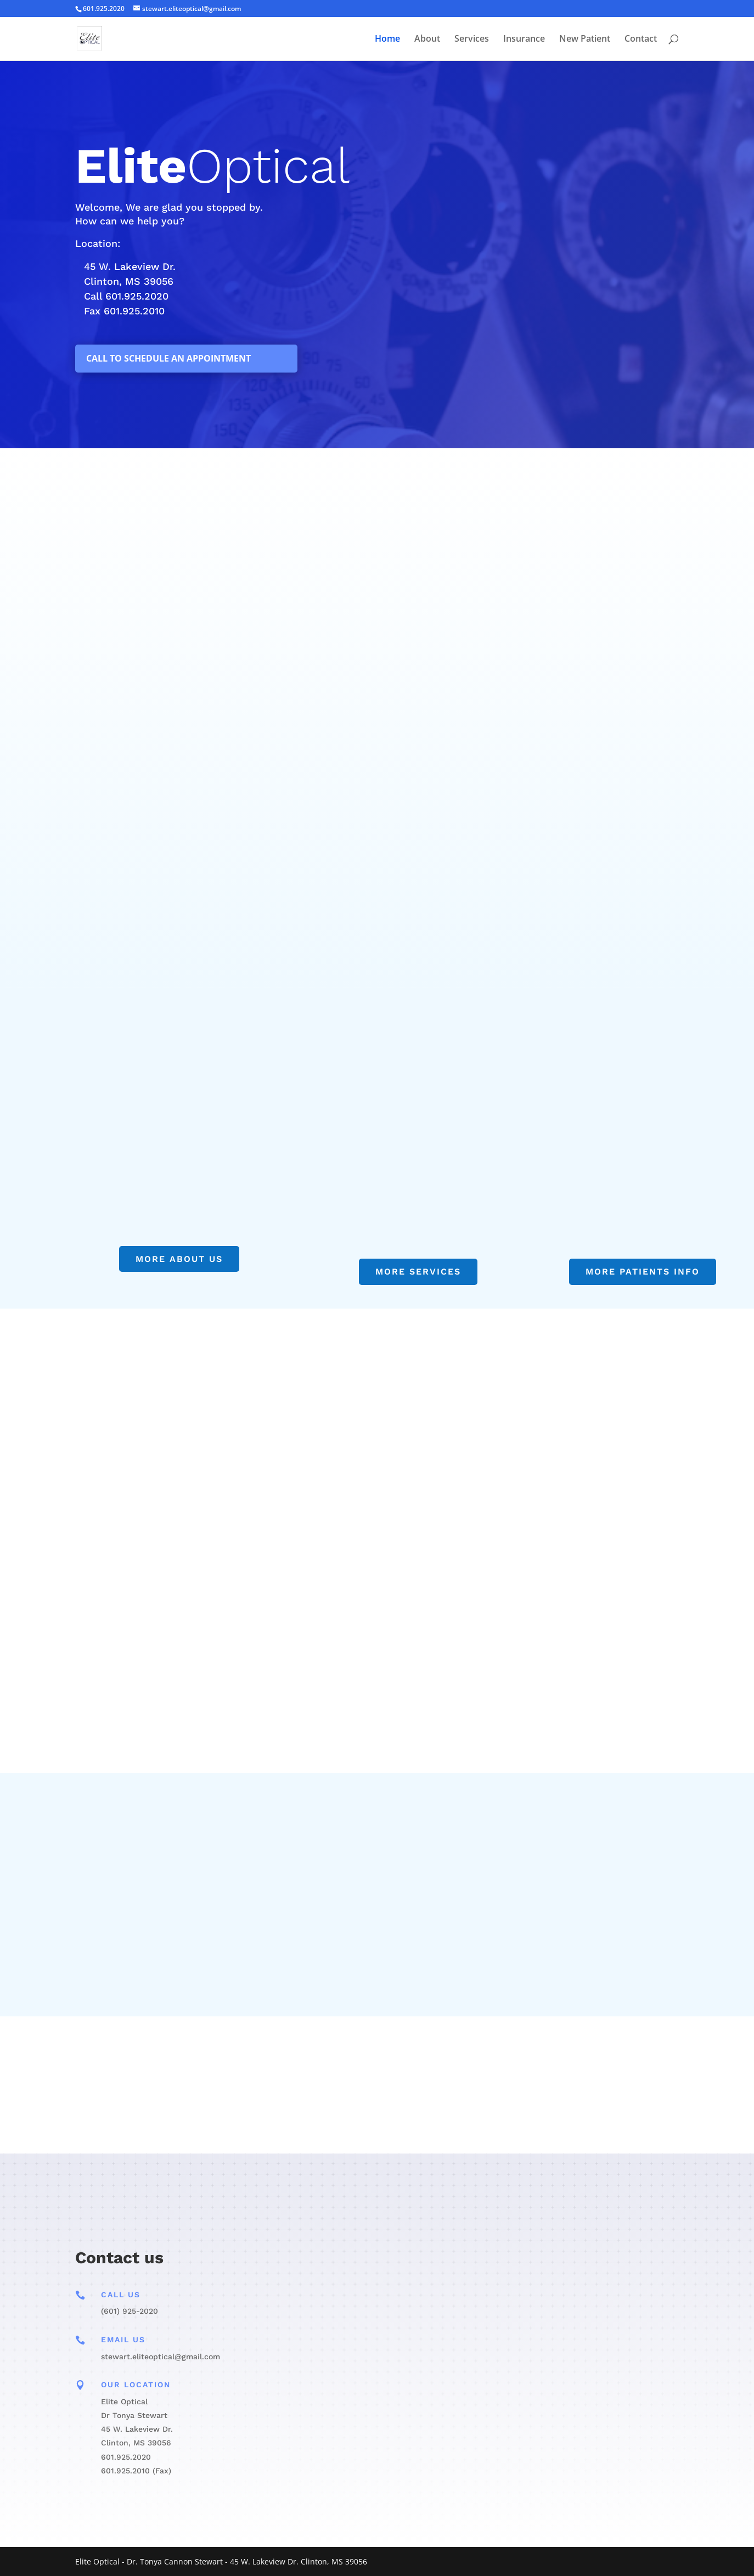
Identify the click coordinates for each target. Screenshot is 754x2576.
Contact (640, 39)
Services (471, 39)
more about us (179, 1259)
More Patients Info (643, 1271)
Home (387, 39)
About (427, 39)
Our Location (136, 2384)
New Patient (584, 39)
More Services (418, 1271)
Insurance (524, 39)
